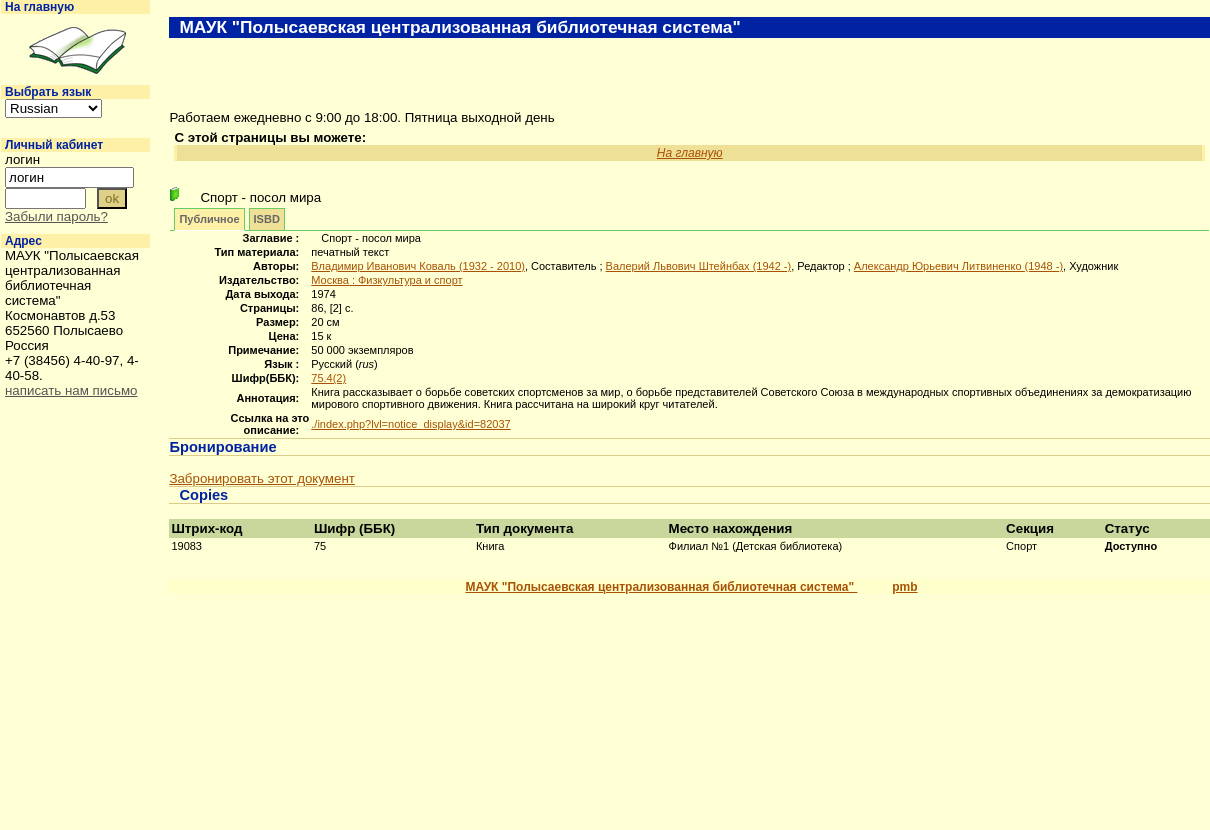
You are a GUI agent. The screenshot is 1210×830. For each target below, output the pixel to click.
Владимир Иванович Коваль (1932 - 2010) (418, 266)
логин (22, 159)
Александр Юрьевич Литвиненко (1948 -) (958, 266)
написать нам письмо (71, 390)
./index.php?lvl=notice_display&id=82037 (410, 424)
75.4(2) (328, 378)
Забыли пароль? (56, 216)
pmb (904, 587)
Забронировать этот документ (261, 478)
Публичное (209, 219)
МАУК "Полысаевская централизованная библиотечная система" (661, 587)
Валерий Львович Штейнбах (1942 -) (699, 266)
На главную (39, 7)
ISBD (267, 219)
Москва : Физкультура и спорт (386, 280)
